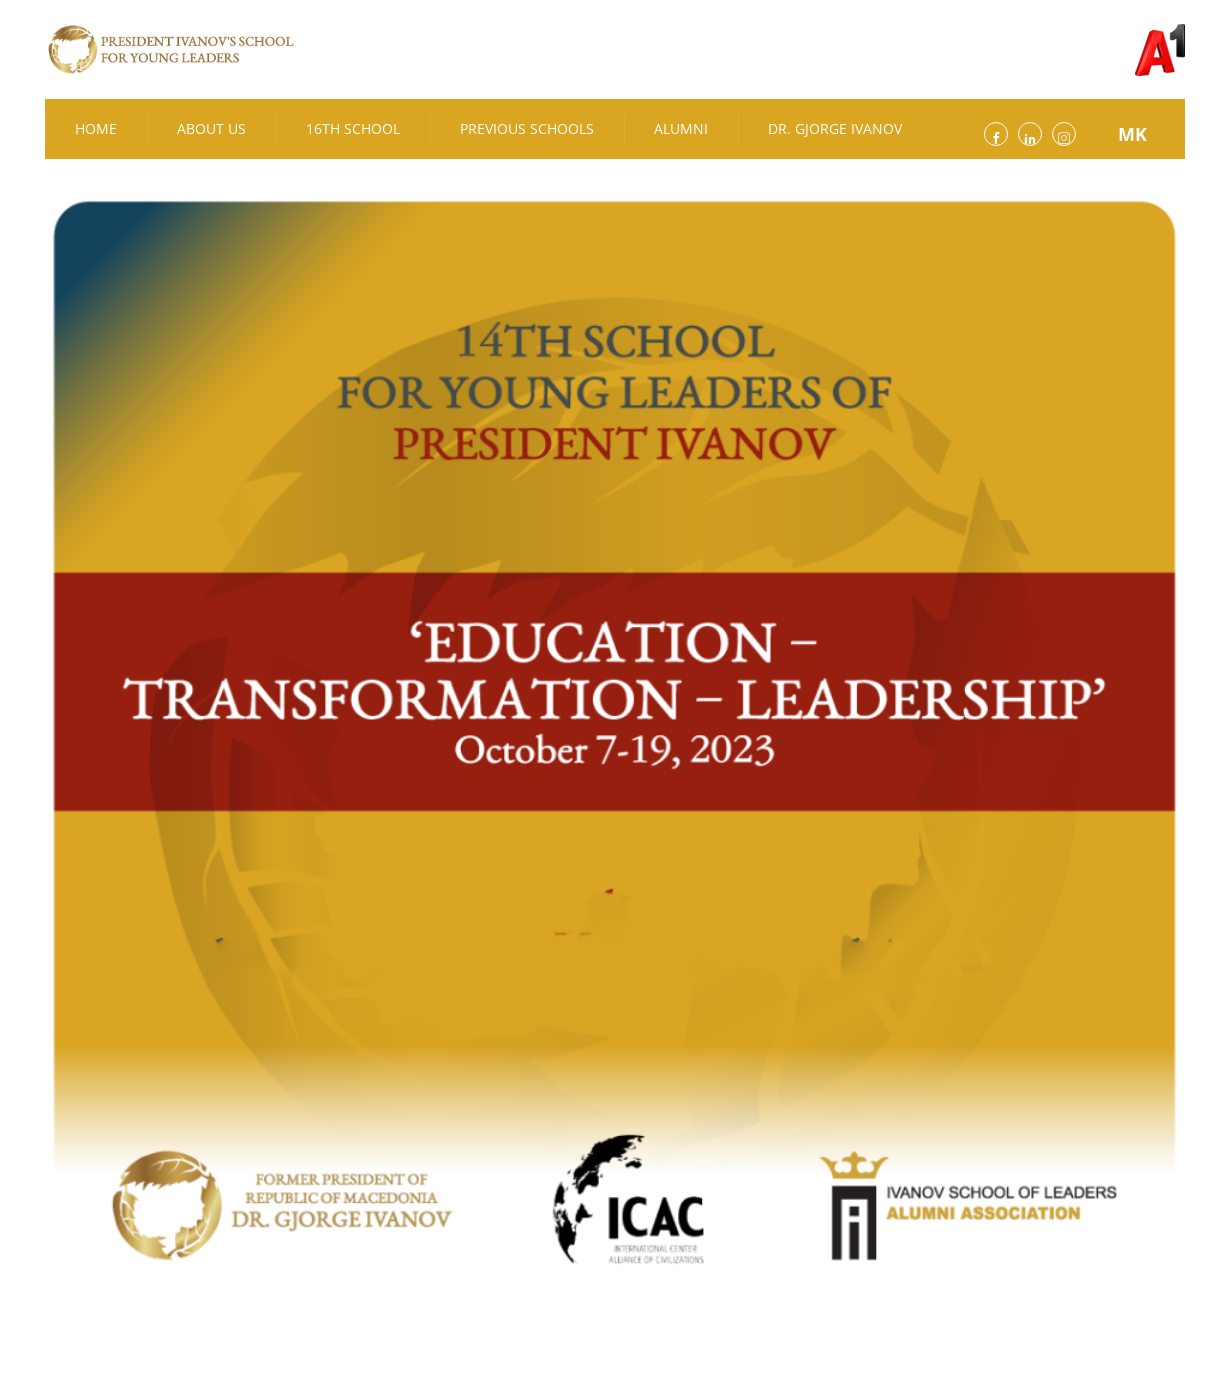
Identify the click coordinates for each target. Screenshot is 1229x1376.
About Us (211, 128)
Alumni (681, 128)
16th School (353, 128)
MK (1132, 134)
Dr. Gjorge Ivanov (835, 128)
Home (96, 128)
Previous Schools (527, 128)
